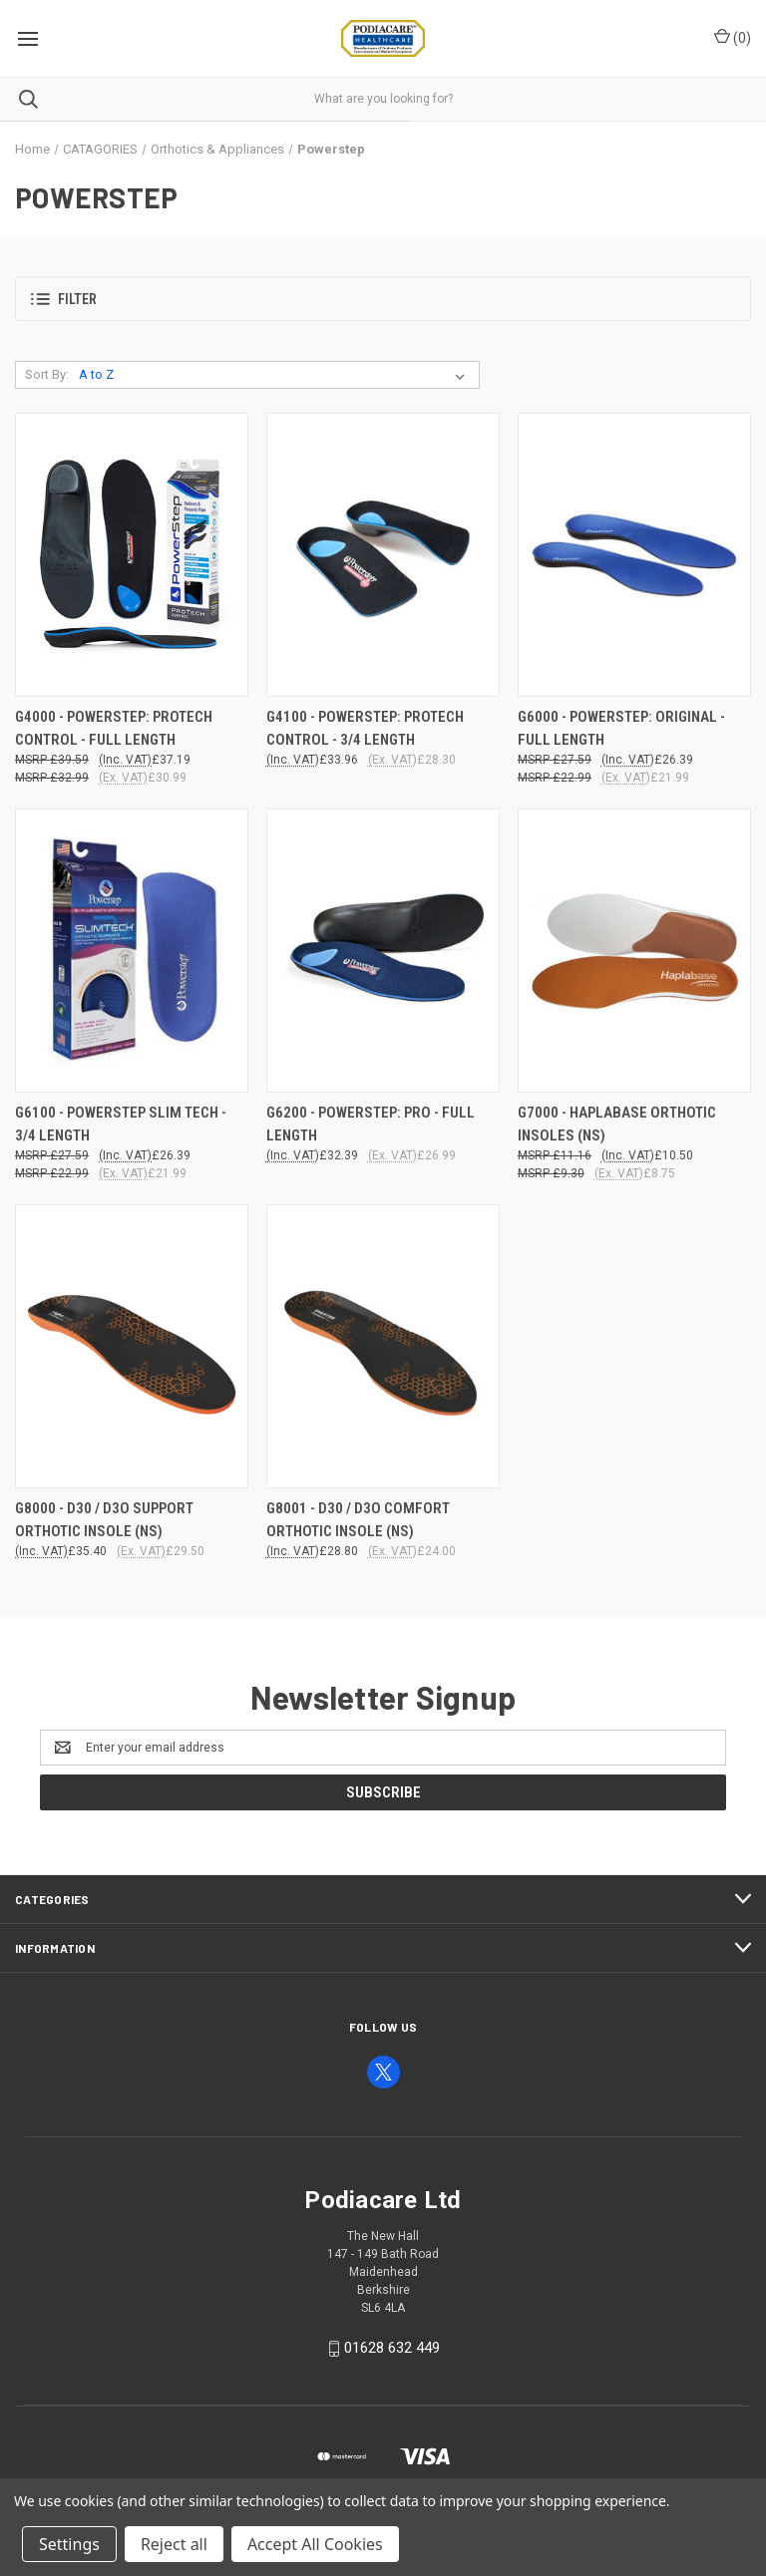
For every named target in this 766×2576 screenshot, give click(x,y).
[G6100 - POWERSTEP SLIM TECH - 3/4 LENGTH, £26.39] (131, 950)
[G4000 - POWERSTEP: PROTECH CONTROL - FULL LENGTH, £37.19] (131, 555)
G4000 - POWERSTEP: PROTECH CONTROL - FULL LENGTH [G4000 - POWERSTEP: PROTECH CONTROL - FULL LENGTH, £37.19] (113, 728)
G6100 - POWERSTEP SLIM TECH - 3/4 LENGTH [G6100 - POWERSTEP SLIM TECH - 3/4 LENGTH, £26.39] (120, 1124)
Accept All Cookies (315, 2544)
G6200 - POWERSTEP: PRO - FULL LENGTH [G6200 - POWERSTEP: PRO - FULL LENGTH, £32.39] (370, 1124)
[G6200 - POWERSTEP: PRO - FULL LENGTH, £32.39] (383, 950)
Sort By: (47, 374)
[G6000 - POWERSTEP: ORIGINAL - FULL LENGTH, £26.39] (634, 555)
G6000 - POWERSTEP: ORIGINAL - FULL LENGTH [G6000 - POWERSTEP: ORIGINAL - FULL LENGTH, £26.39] (621, 728)
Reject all (174, 2544)
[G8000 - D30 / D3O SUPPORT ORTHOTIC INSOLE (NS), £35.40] (131, 1346)
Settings (69, 2544)
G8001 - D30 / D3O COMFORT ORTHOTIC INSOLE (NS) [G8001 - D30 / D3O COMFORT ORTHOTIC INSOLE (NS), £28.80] (358, 1519)
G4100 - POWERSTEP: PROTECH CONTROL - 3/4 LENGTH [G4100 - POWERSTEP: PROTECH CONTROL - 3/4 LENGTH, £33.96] (365, 728)
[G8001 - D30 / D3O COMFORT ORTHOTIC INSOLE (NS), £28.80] (383, 1346)
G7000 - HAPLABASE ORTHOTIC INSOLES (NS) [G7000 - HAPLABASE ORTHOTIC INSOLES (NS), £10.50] (617, 1124)
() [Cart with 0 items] (732, 37)
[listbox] (276, 375)
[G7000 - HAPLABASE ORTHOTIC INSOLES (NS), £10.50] (634, 950)
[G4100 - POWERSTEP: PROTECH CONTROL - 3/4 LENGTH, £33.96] (383, 555)
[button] (383, 298)
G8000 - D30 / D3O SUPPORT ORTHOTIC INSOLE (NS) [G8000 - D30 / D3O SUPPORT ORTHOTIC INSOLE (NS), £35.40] (104, 1519)
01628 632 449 (392, 2348)
